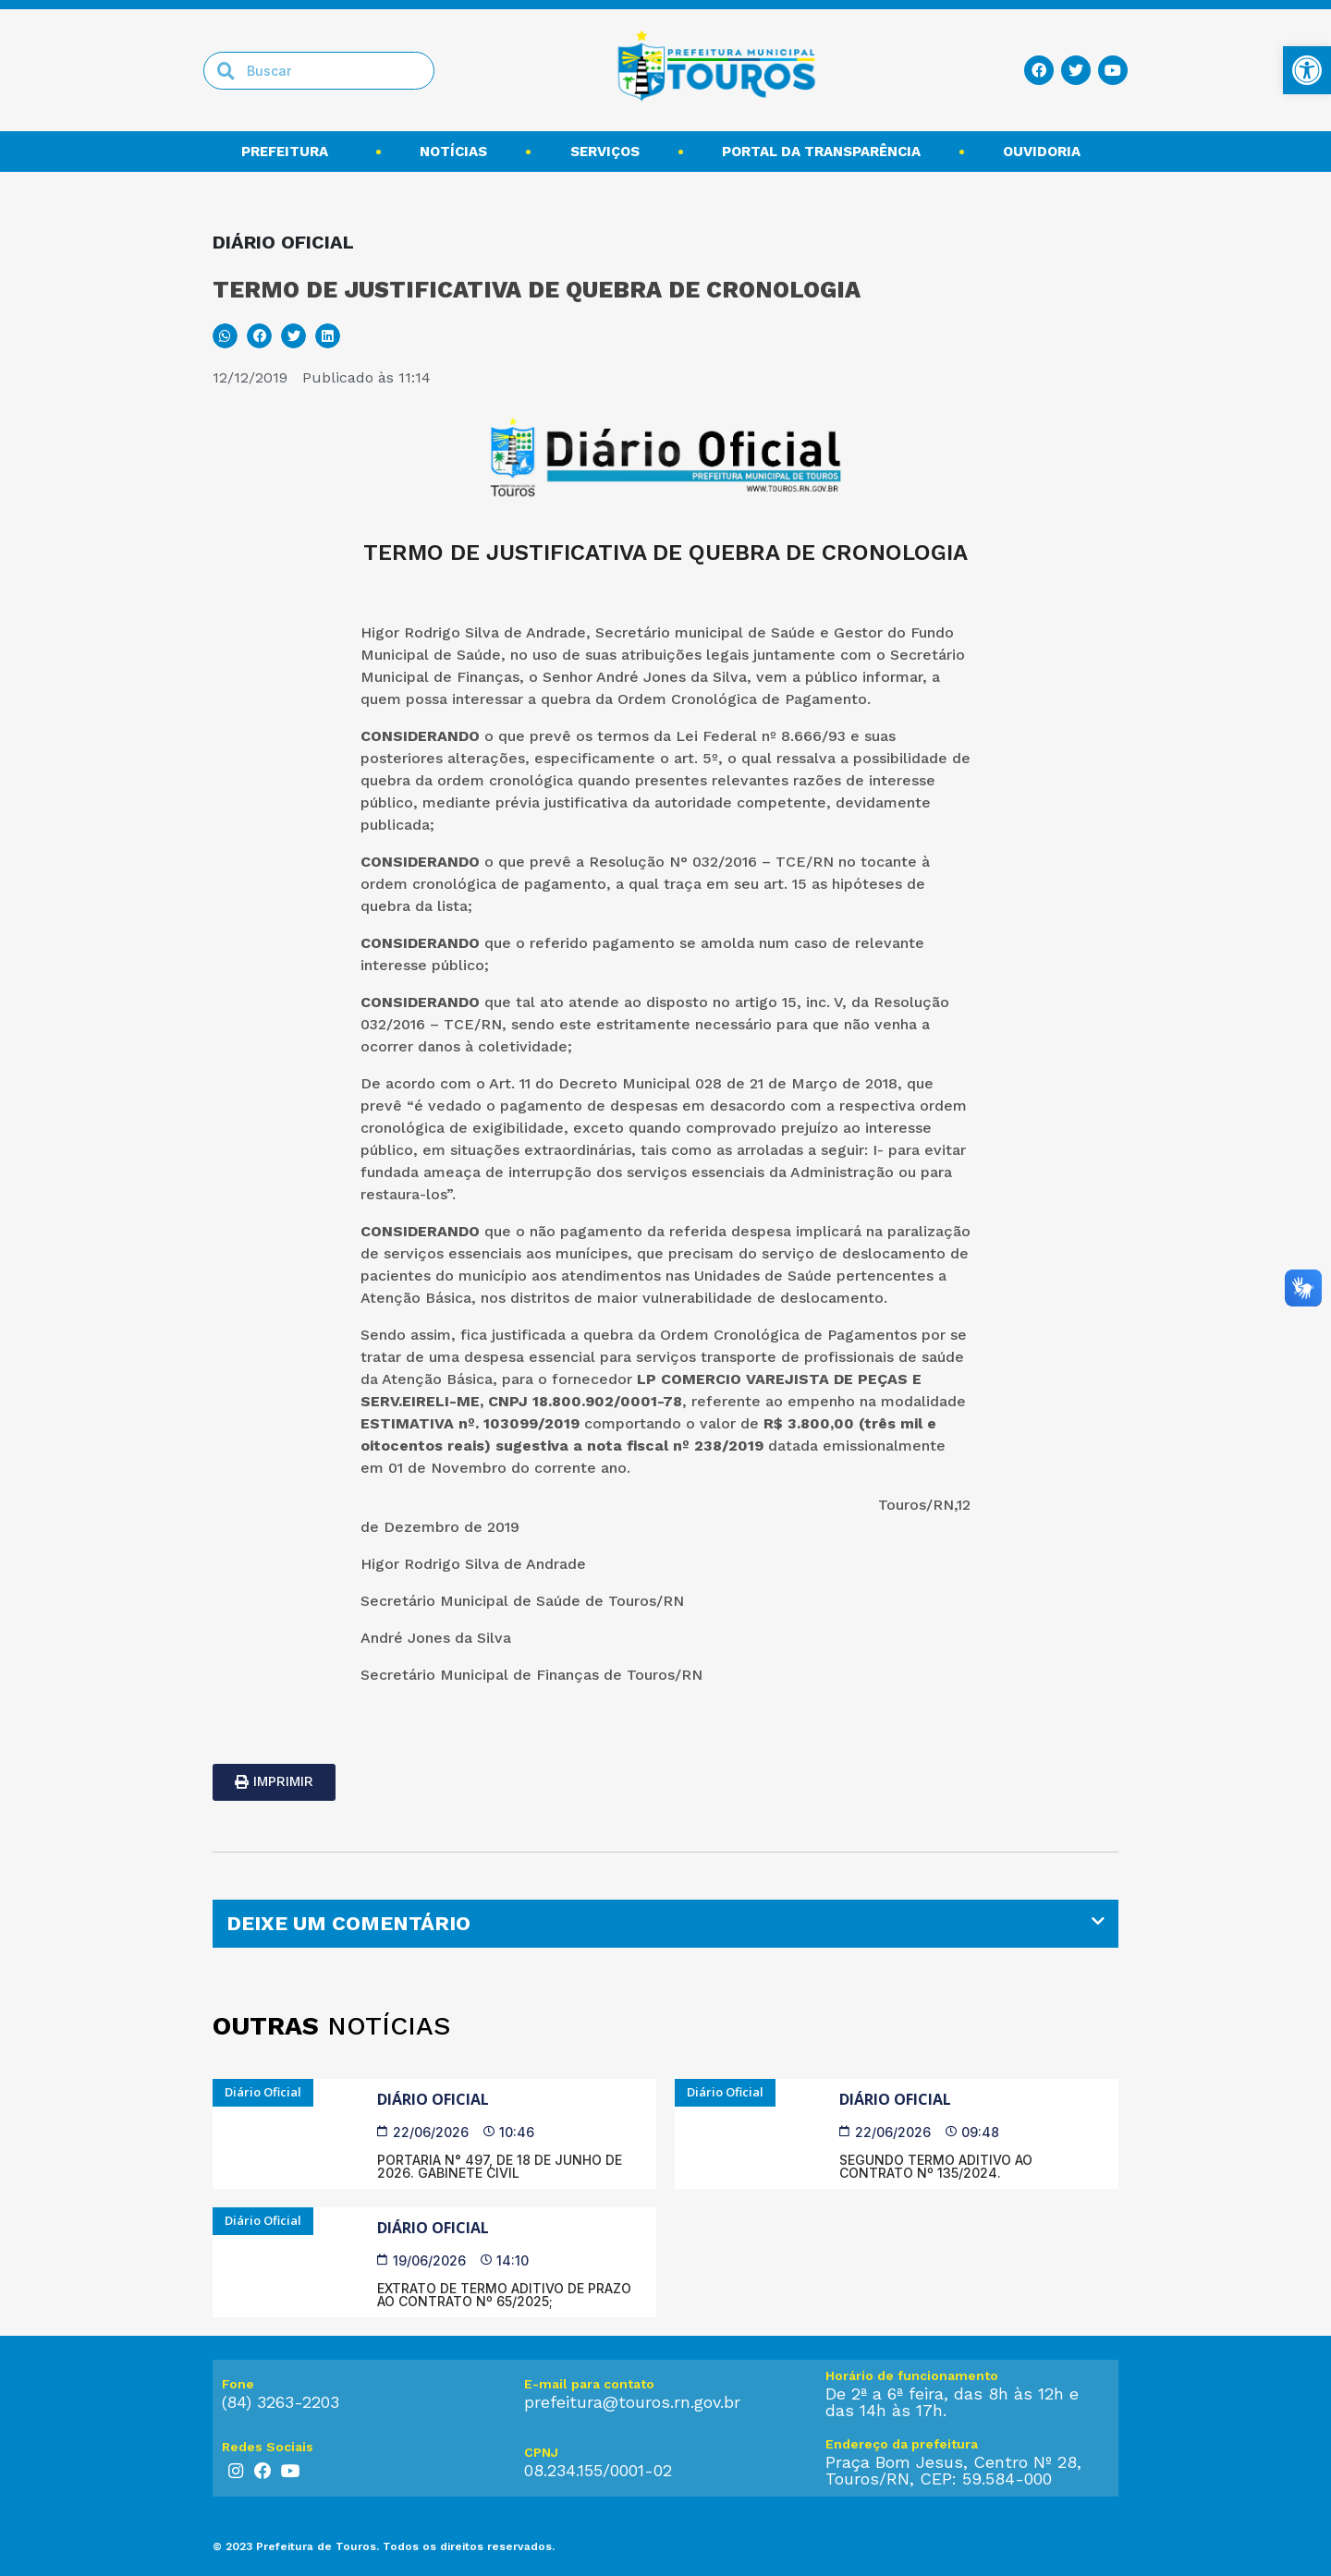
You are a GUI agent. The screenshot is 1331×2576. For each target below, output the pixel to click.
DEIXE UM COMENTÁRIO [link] (348, 1923)
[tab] (665, 1924)
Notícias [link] (453, 151)
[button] (225, 335)
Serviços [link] (605, 151)
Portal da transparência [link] (821, 151)
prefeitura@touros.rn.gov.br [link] (632, 2402)
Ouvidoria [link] (1046, 151)
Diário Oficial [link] (433, 2099)
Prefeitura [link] (289, 151)
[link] (1307, 70)
